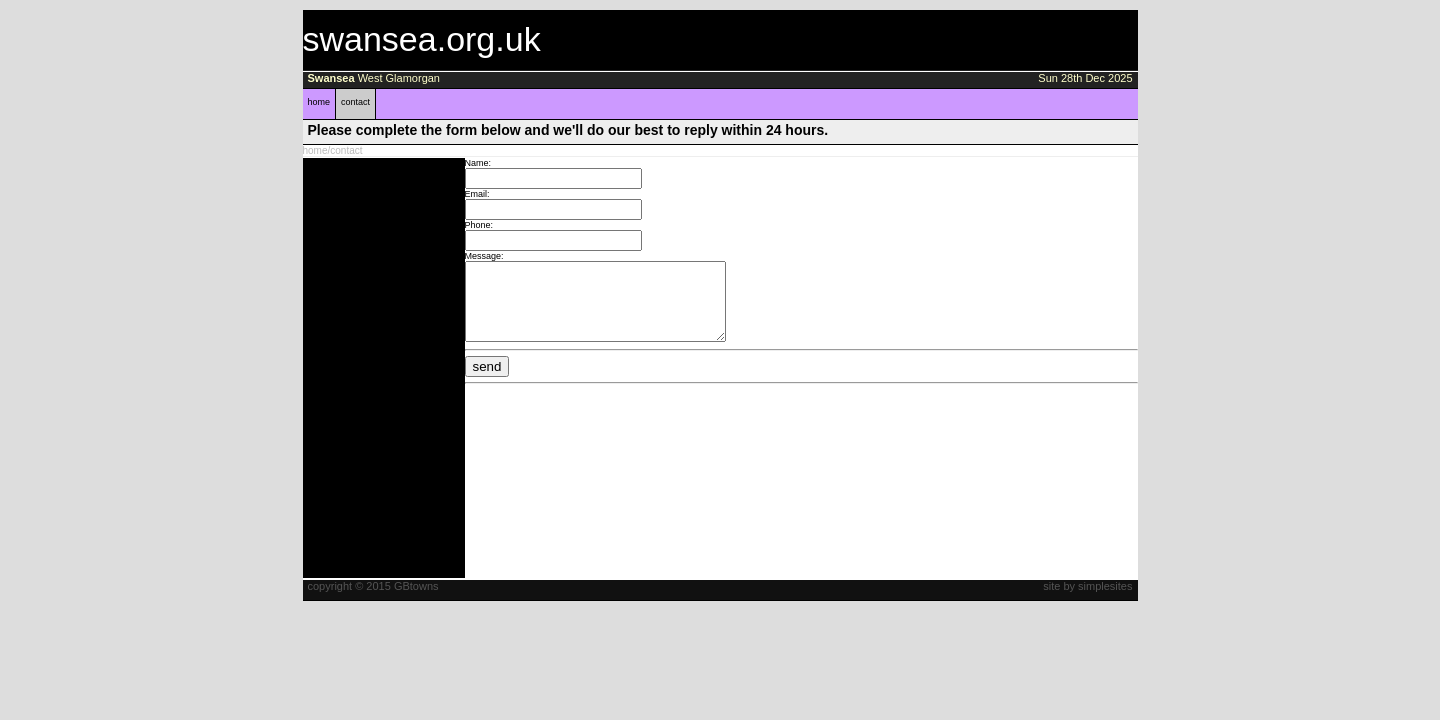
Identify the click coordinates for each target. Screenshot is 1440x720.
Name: (478, 163)
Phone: (479, 225)
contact (355, 102)
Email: (477, 194)
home (319, 102)
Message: (484, 256)
